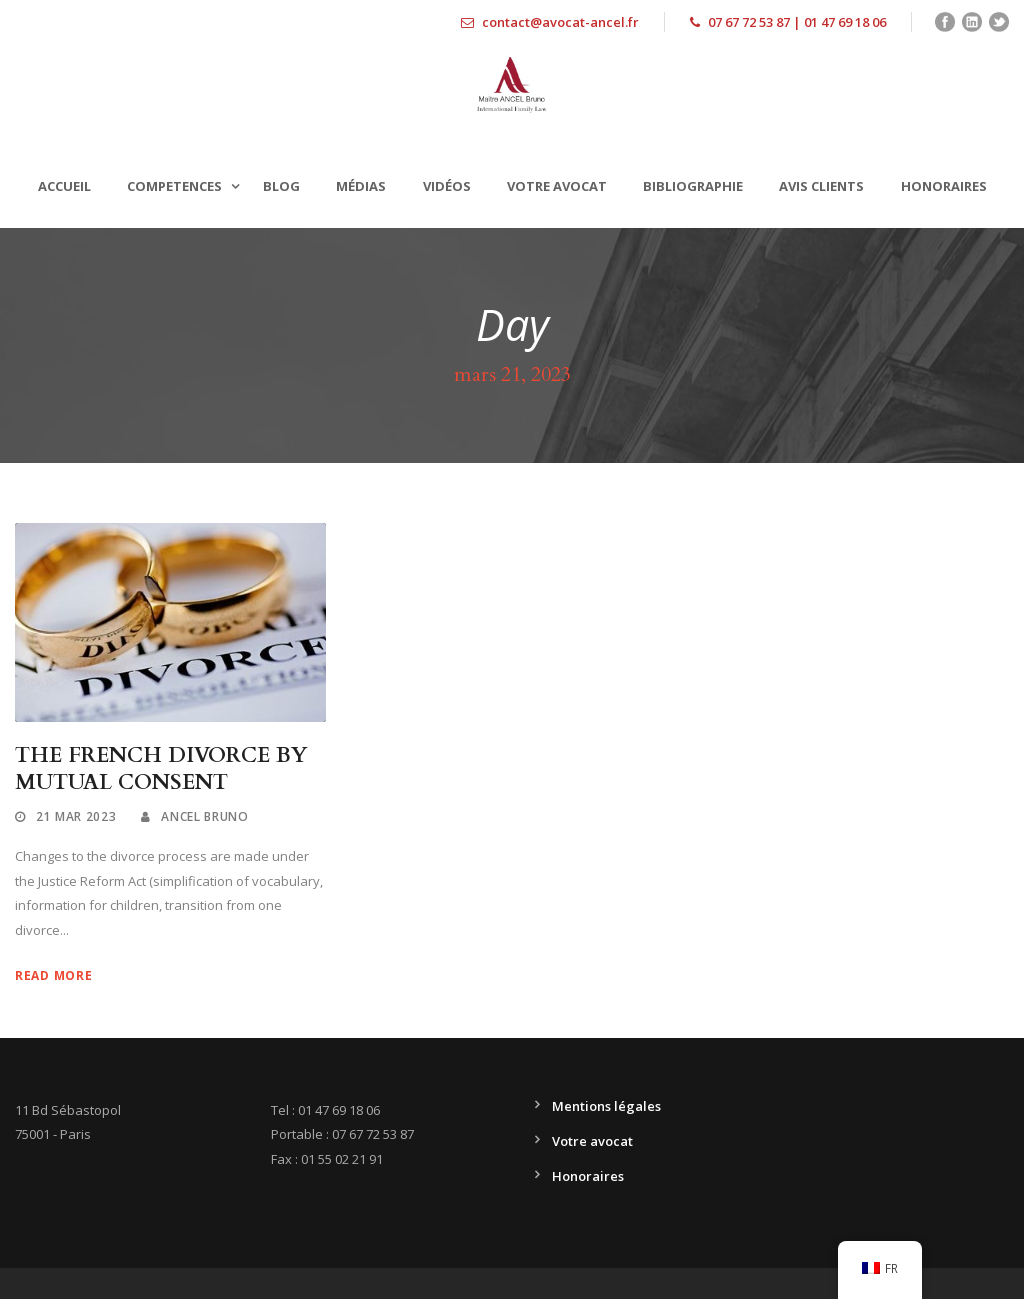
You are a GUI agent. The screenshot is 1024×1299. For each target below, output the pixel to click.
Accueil (64, 186)
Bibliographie (693, 186)
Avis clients (821, 186)
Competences (174, 186)
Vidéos (447, 186)
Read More (53, 975)
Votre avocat (557, 186)
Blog (281, 186)
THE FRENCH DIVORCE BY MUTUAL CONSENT (161, 769)
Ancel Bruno (205, 816)
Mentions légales (606, 1106)
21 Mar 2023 (76, 816)
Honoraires (944, 186)
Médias (361, 186)
